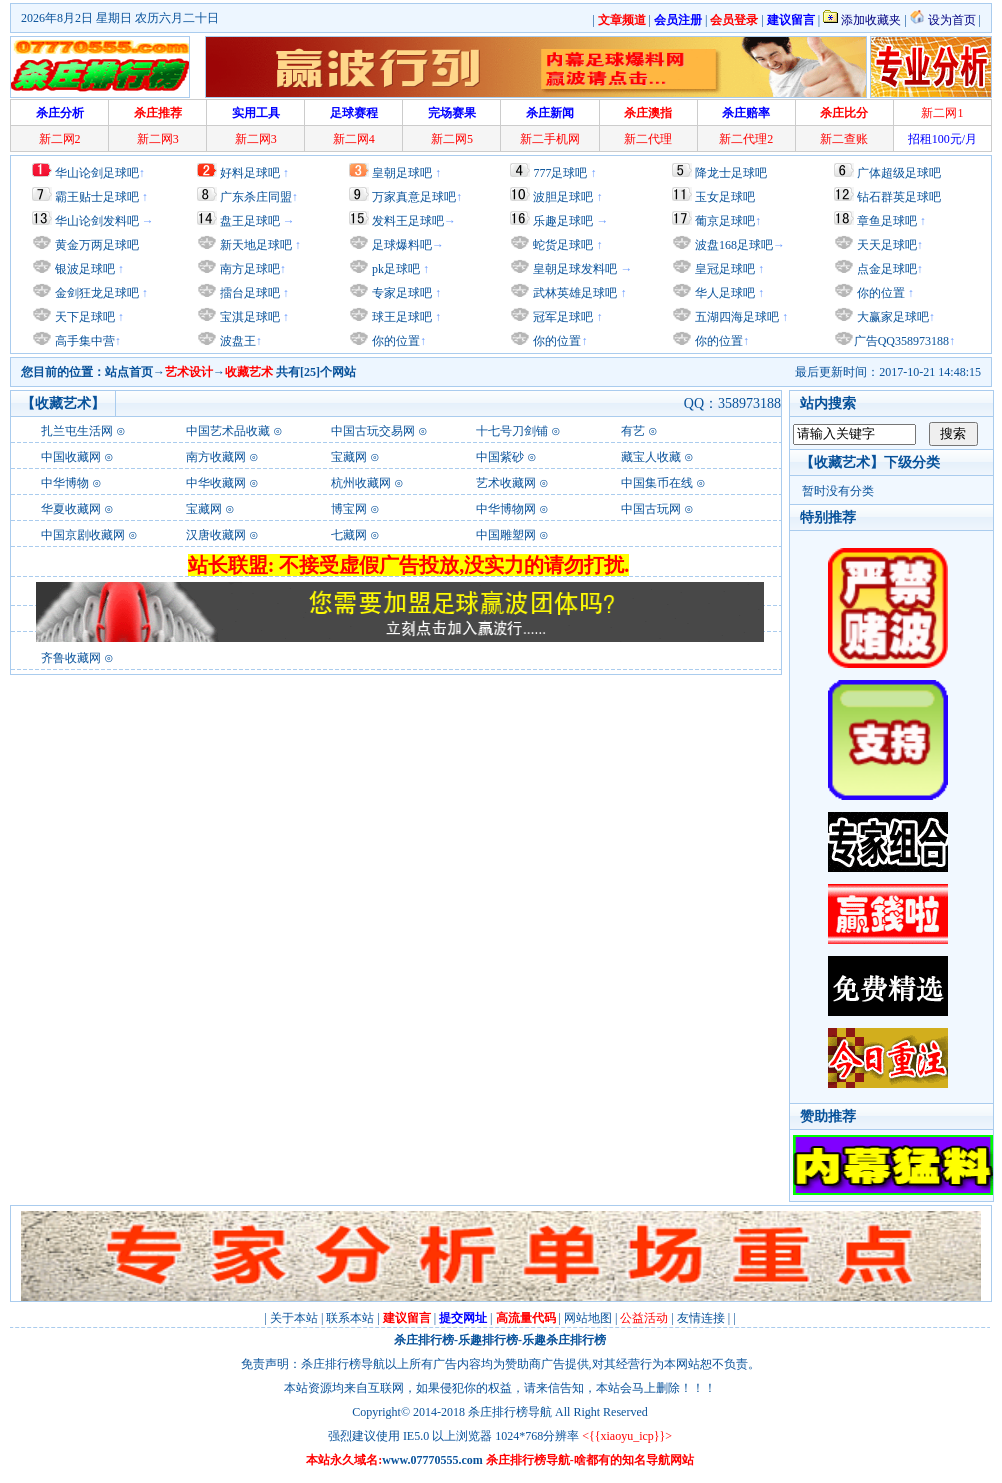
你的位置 (394, 341)
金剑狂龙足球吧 (95, 293)
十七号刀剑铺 (512, 431)
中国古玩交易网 (373, 431)
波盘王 (236, 341)
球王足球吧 (400, 317)
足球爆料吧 (402, 245)
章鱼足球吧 (887, 221)
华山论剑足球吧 (97, 173)
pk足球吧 (394, 269)
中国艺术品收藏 (228, 431)
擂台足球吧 (248, 293)
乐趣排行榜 (488, 1340)
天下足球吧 (83, 317)
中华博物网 (506, 509)
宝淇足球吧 (250, 317)
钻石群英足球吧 (899, 197)
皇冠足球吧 (723, 269)
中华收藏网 (216, 483)
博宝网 (349, 509)
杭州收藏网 (361, 483)
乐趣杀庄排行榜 (564, 1340)
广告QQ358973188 (901, 341)
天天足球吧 (885, 245)
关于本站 (294, 1318)
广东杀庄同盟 (256, 197)
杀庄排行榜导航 (510, 1412)
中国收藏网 (71, 457)
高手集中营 (83, 341)
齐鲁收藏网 (71, 658)
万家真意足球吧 (414, 197)
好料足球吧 (250, 173)
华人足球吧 (723, 293)
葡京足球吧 (725, 221)
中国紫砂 (500, 457)
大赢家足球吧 (891, 317)
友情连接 (701, 1318)
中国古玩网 (651, 509)
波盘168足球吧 (734, 245)
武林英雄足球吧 (573, 293)
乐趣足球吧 (563, 221)
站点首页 (129, 372)
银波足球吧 (85, 269)
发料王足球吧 (408, 221)
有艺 (633, 431)
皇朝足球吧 (402, 173)
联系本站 (350, 1318)
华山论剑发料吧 (97, 221)
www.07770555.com (432, 1460)
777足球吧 (560, 173)
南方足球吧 (248, 269)
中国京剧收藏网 (83, 535)
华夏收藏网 (71, 509)
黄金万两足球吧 (97, 245)
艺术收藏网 (506, 483)
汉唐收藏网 (216, 535)
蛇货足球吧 (564, 245)
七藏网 (349, 535)
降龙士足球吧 (731, 173)
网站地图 (588, 1318)
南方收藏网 (216, 457)
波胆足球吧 (563, 197)
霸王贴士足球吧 (97, 197)
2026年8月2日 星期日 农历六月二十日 (120, 18)
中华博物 (65, 483)
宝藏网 (349, 457)
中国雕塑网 (506, 535)
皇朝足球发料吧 (573, 269)
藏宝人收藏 (651, 457)
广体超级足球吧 (899, 173)
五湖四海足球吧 (735, 317)
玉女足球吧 (725, 197)
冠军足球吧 (561, 317)
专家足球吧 (400, 293)
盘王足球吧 (250, 221)
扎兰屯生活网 (77, 431)
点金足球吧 (885, 269)
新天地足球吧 (254, 245)
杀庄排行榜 (424, 1340)
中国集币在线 (657, 483)
